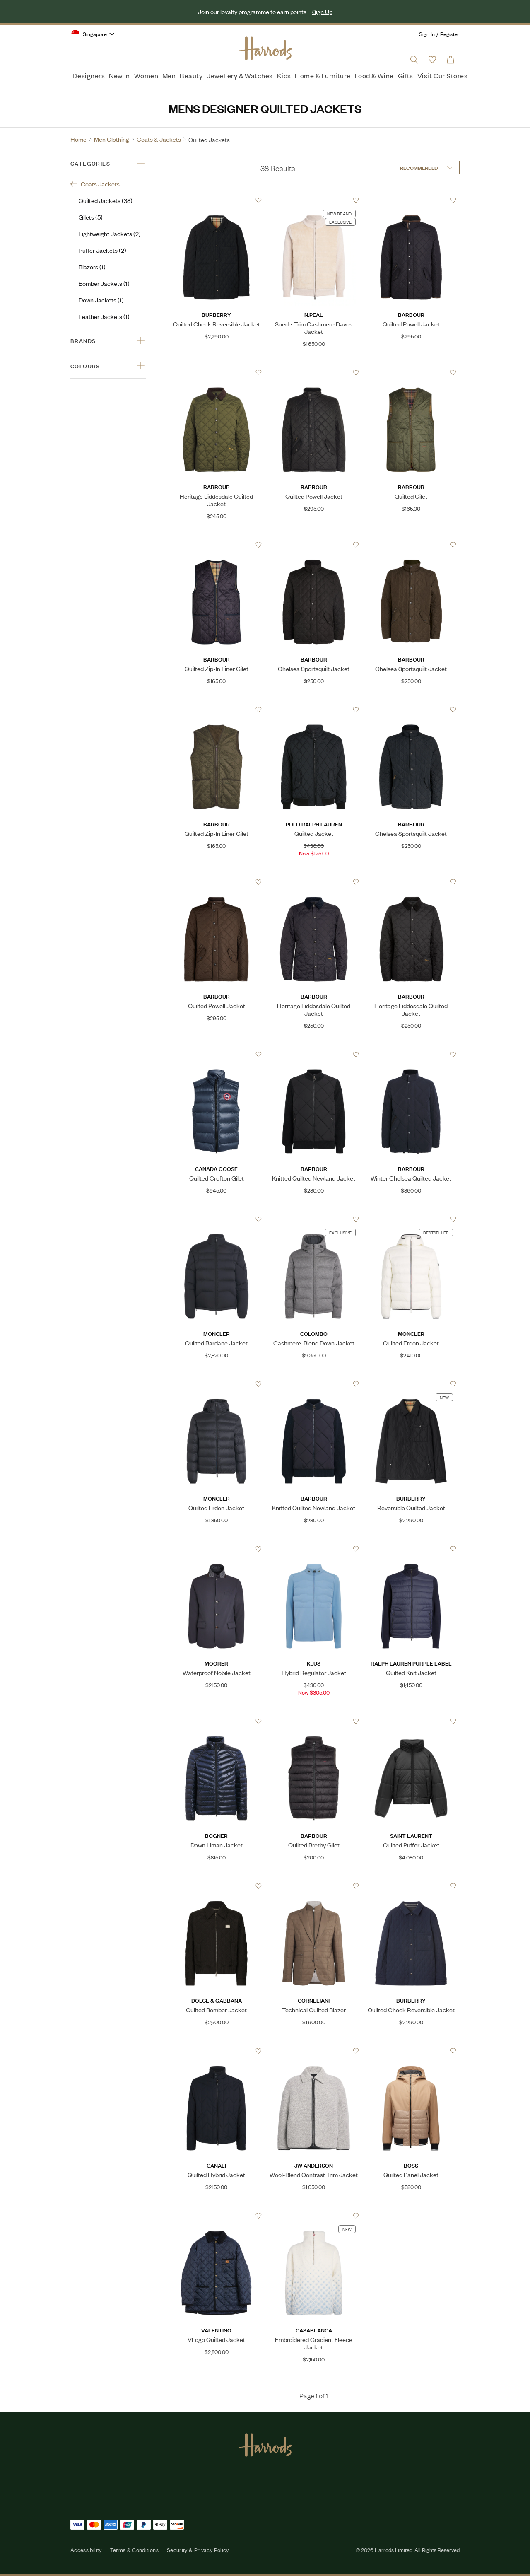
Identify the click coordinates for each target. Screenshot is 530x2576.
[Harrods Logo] (265, 48)
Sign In (427, 34)
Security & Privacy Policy (198, 2550)
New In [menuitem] (119, 75)
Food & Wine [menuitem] (374, 75)
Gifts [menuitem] (405, 75)
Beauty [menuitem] (191, 75)
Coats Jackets (95, 183)
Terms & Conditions (134, 2550)
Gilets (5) (91, 216)
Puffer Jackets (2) (102, 250)
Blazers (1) (92, 266)
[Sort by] (427, 167)
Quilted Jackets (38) (105, 200)
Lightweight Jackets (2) (110, 233)
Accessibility (86, 2550)
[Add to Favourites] (258, 200)
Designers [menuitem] (88, 75)
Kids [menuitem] (284, 75)
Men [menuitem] (169, 75)
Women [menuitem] (146, 75)
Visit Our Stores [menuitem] (442, 75)
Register (450, 34)
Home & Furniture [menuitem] (322, 75)
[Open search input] (414, 60)
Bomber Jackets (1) (104, 283)
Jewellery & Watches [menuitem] (240, 75)
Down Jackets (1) (101, 299)
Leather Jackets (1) (104, 316)
